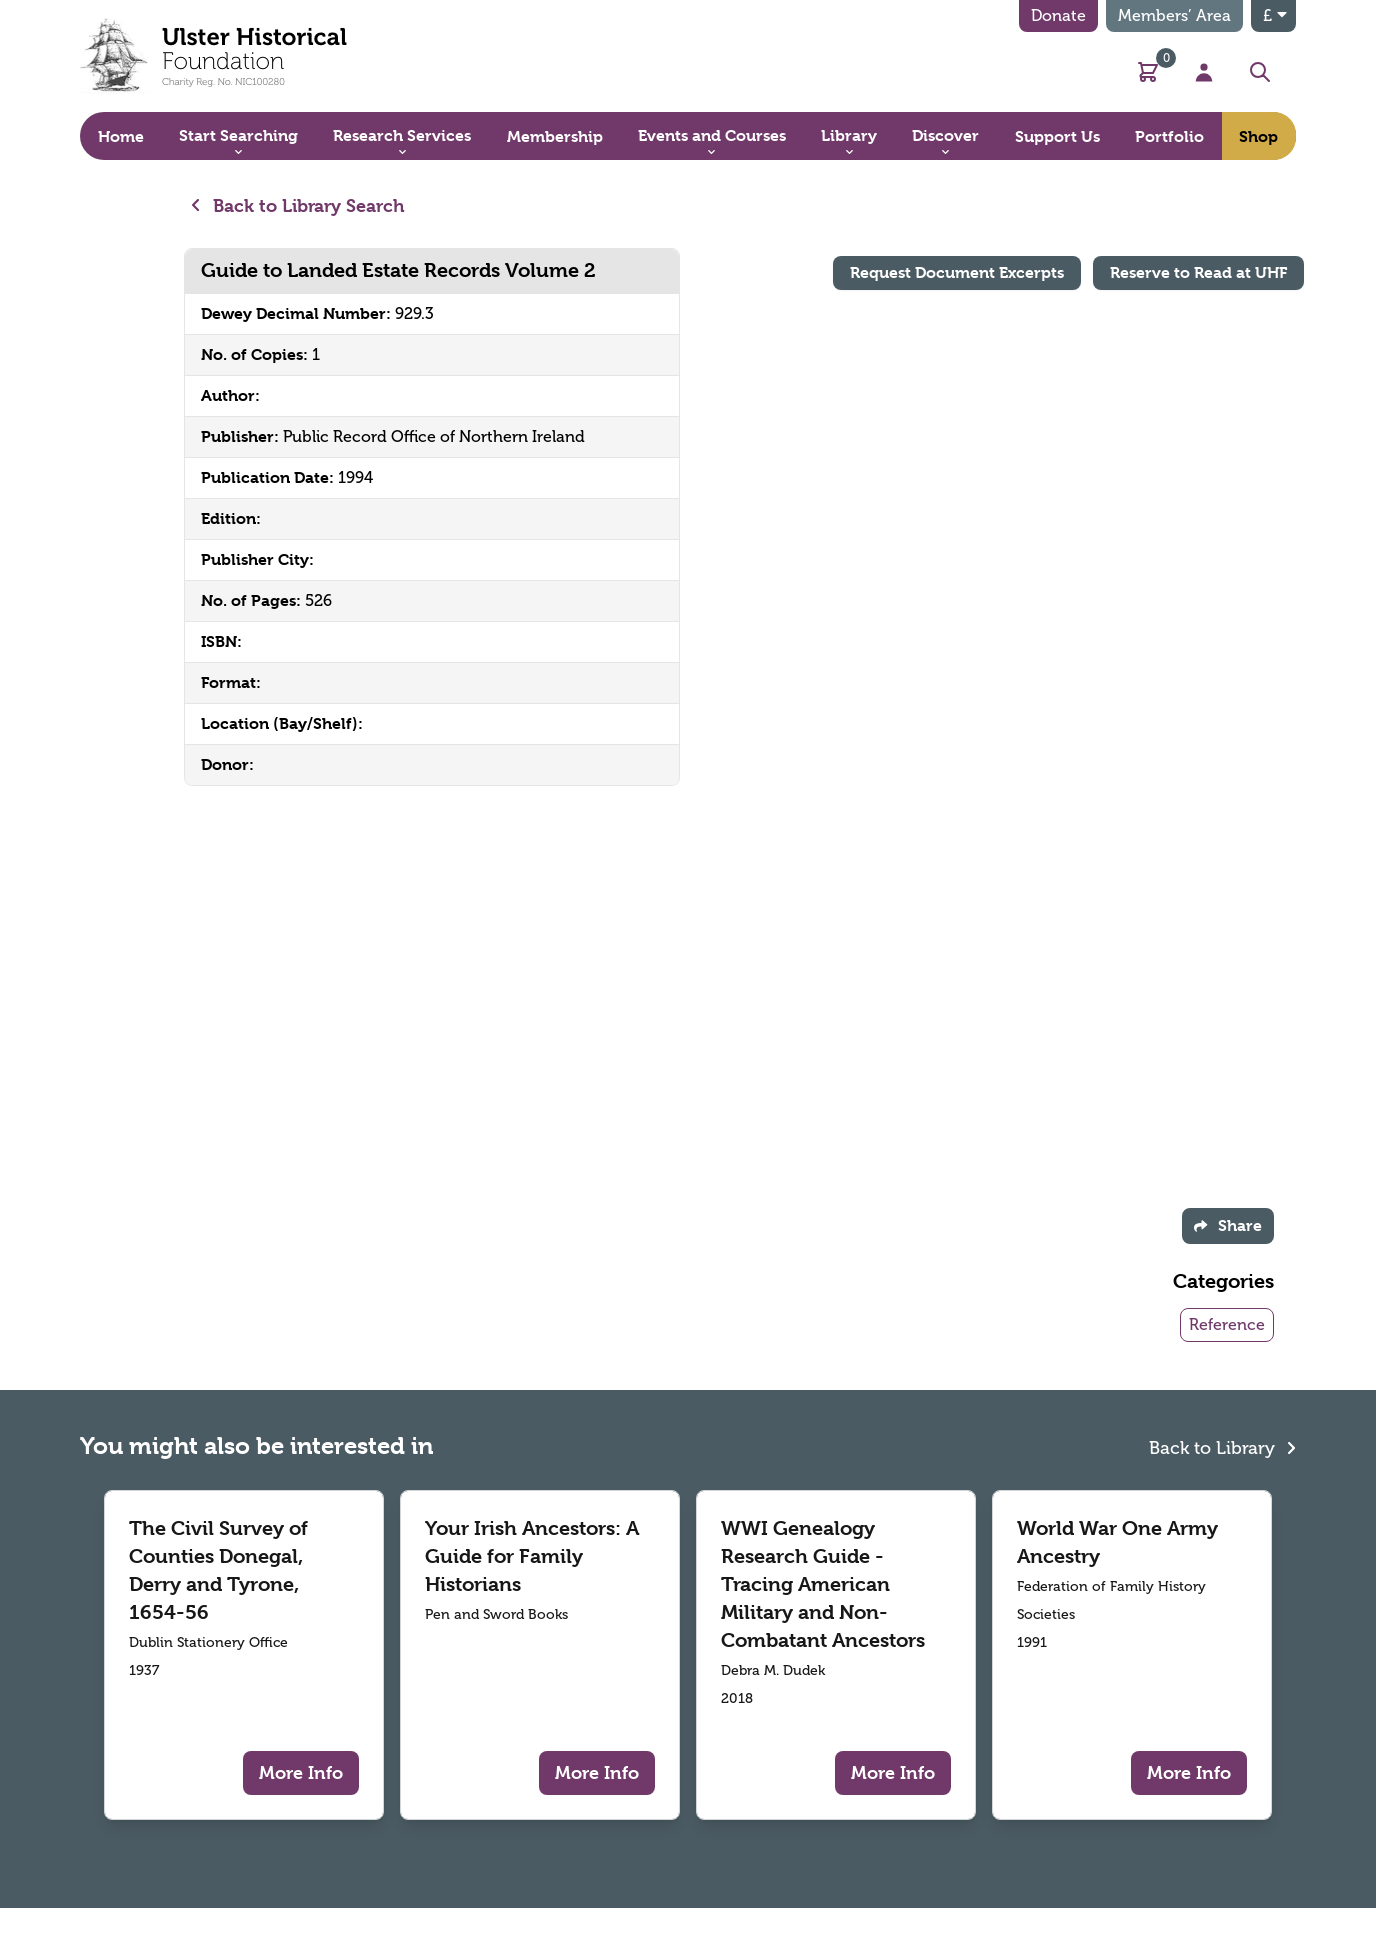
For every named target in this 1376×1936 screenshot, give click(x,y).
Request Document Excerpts (957, 272)
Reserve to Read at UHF (1198, 272)
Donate (1058, 15)
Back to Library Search (298, 205)
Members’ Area (1174, 15)
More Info (301, 1772)
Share (1228, 1225)
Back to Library (1222, 1445)
